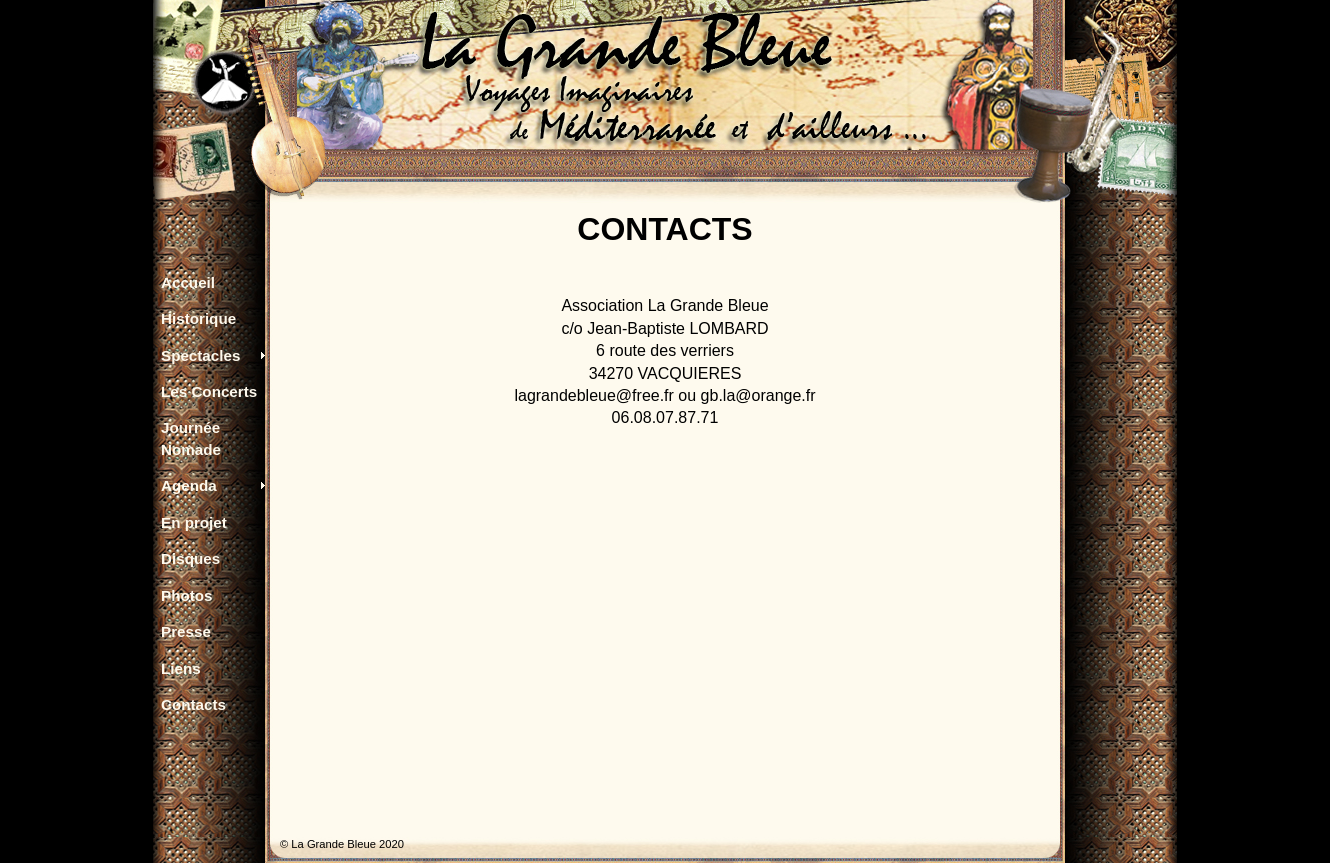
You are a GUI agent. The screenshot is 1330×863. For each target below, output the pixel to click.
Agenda (189, 485)
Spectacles (200, 355)
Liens (181, 668)
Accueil (188, 282)
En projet (194, 522)
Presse (186, 631)
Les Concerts (209, 391)
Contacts (193, 704)
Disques (190, 558)
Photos (186, 595)
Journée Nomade (191, 438)
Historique (198, 318)
